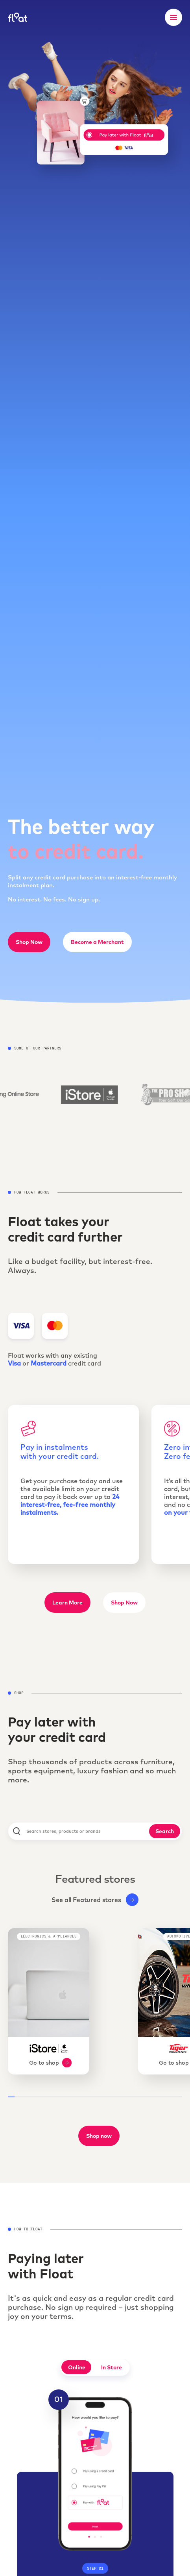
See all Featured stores (95, 1899)
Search (164, 1831)
